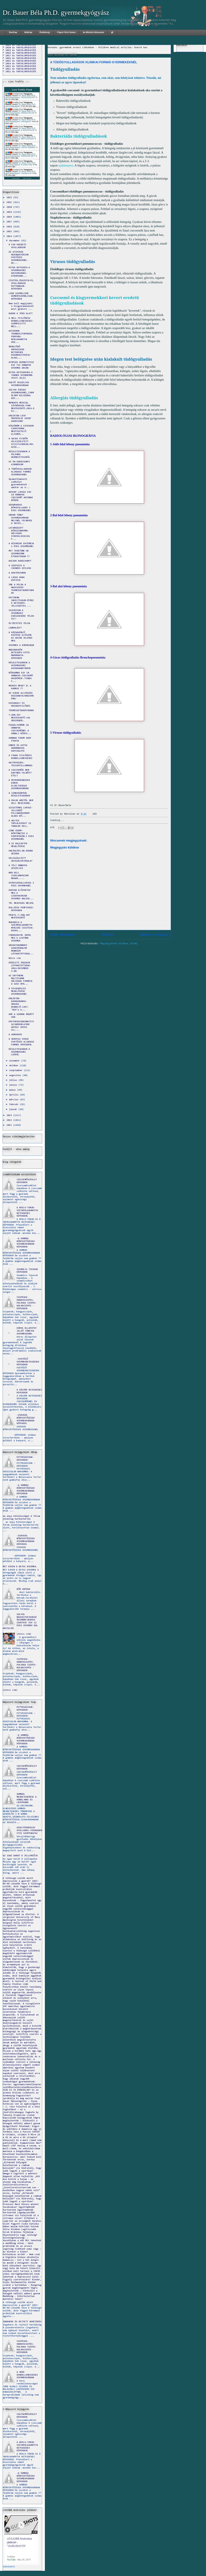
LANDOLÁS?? (15, 628)
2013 (9, 1115)
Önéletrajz (44, 32)
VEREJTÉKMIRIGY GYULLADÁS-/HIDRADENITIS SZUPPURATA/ (29, 1831)
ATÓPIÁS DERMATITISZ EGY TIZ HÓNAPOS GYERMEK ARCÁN (21, 365)
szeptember (16, 1070)
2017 (9, 222)
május (13, 1090)
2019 (9, 212)
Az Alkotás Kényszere (93, 32)
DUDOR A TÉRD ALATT (21, 313)
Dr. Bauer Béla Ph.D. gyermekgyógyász (56, 12)
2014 (9, 236)
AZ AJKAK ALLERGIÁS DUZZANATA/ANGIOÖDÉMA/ (21, 696)
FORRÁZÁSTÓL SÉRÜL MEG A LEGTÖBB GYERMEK (20, 938)
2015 (9, 232)
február (14, 1104)
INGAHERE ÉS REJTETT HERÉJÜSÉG (22, 2322)
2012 (9, 1120)
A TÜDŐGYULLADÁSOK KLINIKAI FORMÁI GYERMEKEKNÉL (20, 472)
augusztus (15, 1075)
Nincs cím (15, 958)
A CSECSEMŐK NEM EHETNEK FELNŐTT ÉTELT (20, 773)
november (15, 1061)
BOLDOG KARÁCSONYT (20, 561)
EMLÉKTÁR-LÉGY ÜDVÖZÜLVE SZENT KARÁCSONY (20, 419)
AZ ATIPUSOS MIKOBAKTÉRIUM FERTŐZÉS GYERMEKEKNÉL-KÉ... (18, 257)
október (14, 1066)
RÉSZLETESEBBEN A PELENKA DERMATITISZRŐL (19, 455)
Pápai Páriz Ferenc (66, 32)
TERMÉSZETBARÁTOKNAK (21, 710)
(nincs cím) (24, 1634)
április (14, 1095)
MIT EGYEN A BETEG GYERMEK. (20, 1567)
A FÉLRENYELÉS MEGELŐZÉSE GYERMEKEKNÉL (18, 992)
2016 (9, 227)
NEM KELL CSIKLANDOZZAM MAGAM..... (18, 876)
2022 (9, 197)
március (14, 1100)
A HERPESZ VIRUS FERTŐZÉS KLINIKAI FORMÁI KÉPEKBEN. (21, 1042)
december (15, 241)
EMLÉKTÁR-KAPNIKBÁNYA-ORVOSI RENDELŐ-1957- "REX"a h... (19, 1004)
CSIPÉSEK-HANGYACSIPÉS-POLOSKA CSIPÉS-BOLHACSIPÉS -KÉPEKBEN (27, 1303)
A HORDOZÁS (15, 1035)
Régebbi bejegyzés (154, 934)
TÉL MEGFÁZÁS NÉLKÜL (21, 903)
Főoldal (107, 934)
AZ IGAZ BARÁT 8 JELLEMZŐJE (20, 1856)
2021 (9, 202)
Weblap (28, 32)
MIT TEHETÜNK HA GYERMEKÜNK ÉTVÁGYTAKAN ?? (19, 554)
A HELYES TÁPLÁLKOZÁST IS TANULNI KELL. (20, 824)
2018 (9, 217)
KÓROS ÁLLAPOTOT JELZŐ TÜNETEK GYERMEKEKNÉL (27, 1331)
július (13, 1080)
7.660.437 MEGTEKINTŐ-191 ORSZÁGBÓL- (19, 718)
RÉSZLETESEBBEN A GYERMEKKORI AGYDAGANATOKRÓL (20, 666)
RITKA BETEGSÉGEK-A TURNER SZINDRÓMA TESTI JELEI (21, 375)
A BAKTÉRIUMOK (17, 573)
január (13, 1109)
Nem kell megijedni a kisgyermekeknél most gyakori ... (21, 306)
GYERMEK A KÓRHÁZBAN (21, 645)
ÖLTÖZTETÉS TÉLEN (19, 623)
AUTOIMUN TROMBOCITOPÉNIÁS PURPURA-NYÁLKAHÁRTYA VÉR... (20, 336)
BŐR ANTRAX (23, 1589)
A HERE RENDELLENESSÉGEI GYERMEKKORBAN (27, 2375)
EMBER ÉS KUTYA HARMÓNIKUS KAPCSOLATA (18, 748)
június (13, 1085)
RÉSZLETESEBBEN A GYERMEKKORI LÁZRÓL (19, 1052)
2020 (9, 207)
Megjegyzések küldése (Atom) (119, 943)
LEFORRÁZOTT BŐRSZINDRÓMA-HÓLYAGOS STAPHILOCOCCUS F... (19, 533)
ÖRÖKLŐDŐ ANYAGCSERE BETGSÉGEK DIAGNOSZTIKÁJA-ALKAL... (20, 352)
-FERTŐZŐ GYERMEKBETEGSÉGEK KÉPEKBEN (28, 1362)
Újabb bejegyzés (62, 934)
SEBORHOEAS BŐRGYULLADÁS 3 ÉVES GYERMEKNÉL (20, 508)
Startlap (13, 32)
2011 (9, 1125)
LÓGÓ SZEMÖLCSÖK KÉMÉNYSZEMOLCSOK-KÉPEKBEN (21, 296)
